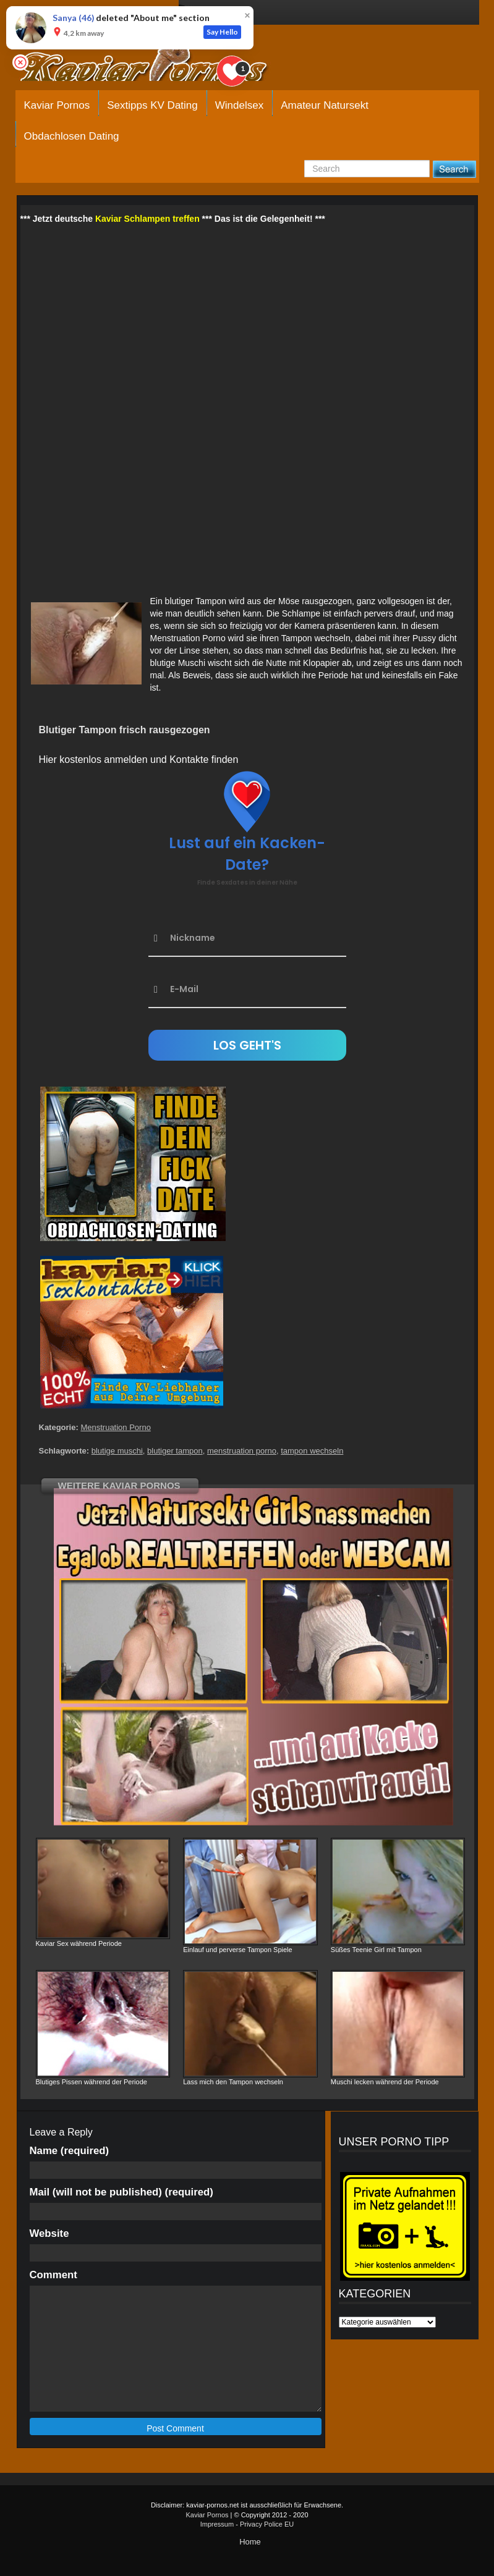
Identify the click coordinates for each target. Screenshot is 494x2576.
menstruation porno (241, 1450)
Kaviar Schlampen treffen (147, 219)
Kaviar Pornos (57, 105)
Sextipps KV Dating (152, 105)
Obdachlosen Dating (71, 136)
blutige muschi (117, 1450)
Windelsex (239, 105)
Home (250, 2541)
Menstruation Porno (115, 1427)
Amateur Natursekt (324, 105)
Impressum (217, 2524)
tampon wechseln (312, 1450)
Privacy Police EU (267, 2524)
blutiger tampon (175, 1450)
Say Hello (222, 31)
